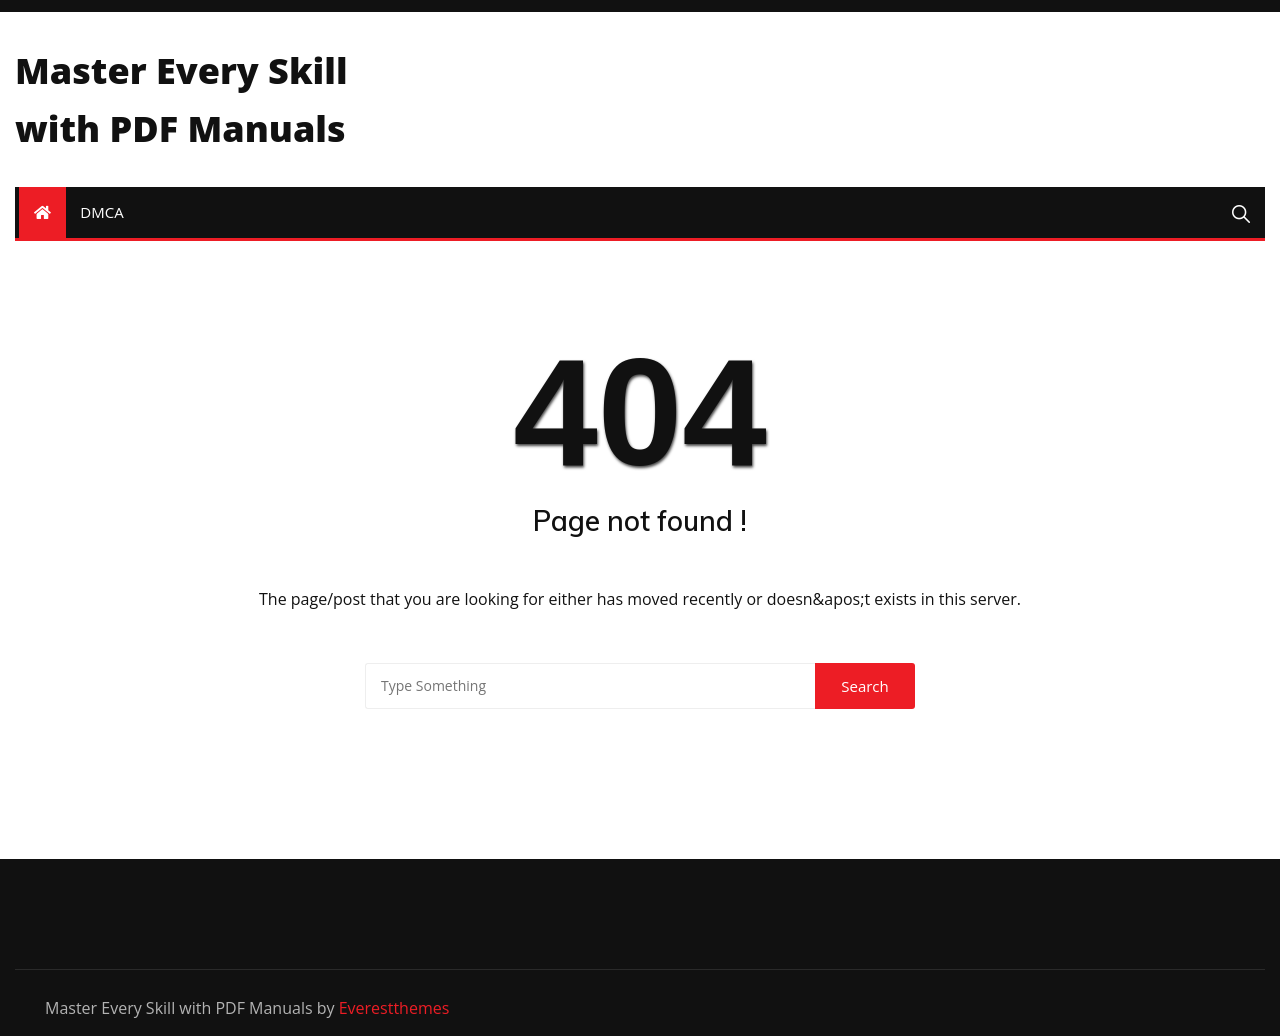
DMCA (101, 212)
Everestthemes (394, 1008)
